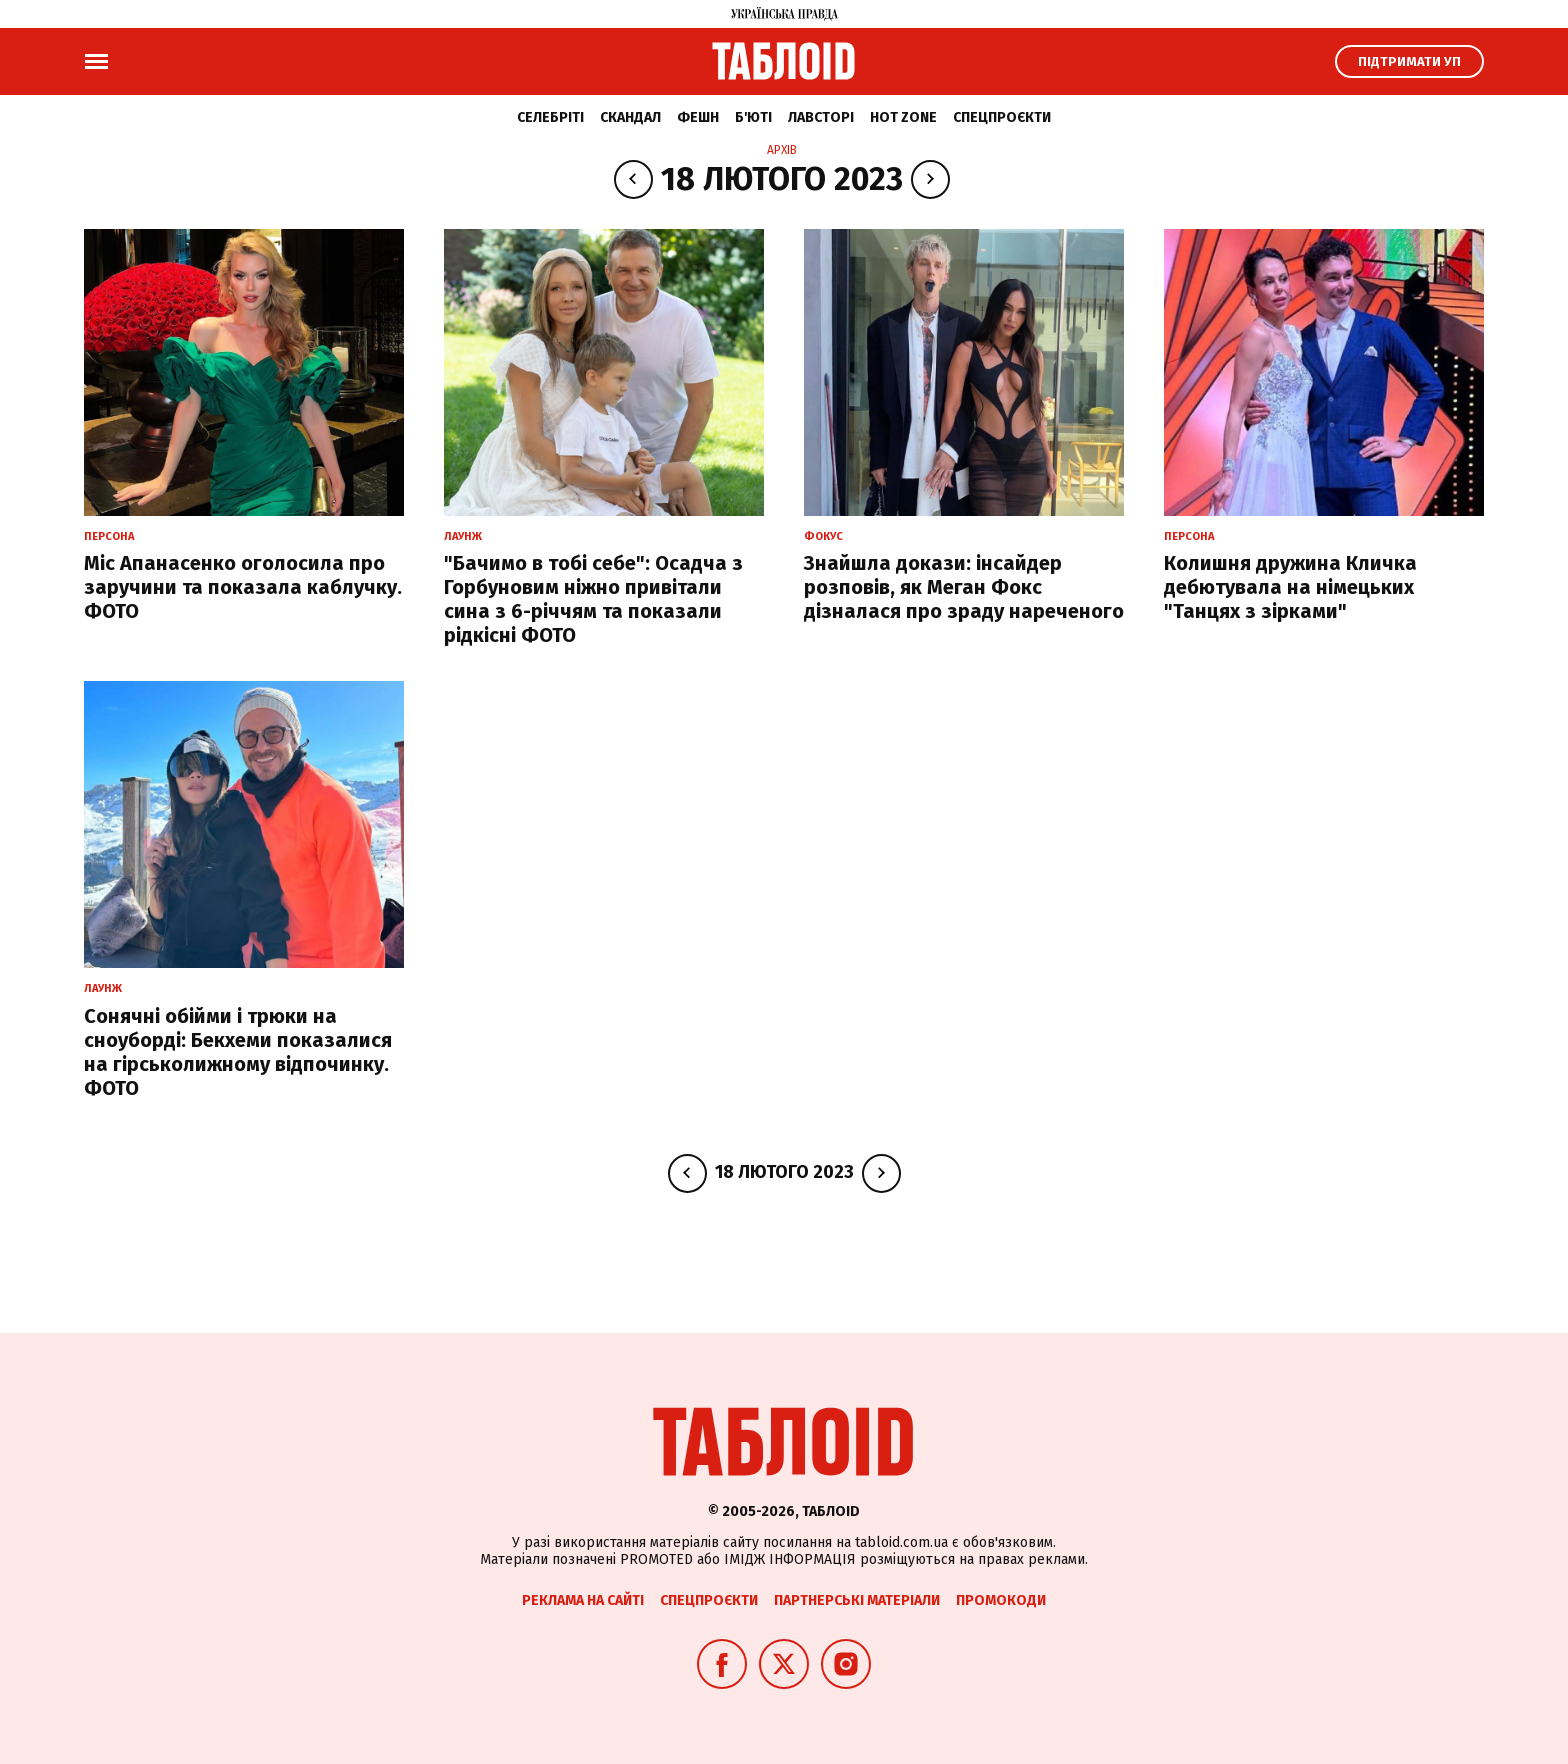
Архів (782, 150)
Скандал (630, 117)
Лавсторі (821, 117)
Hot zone (903, 117)
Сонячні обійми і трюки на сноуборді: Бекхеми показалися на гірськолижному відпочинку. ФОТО (238, 1052)
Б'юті (753, 117)
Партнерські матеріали (857, 1600)
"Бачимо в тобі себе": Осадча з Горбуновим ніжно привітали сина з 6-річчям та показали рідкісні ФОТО (593, 599)
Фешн (698, 117)
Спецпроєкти (1002, 117)
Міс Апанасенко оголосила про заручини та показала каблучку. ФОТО (243, 587)
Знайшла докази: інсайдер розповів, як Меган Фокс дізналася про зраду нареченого (964, 587)
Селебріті (550, 117)
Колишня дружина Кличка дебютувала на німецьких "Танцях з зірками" (1290, 587)
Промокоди (1001, 1600)
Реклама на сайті (583, 1600)
